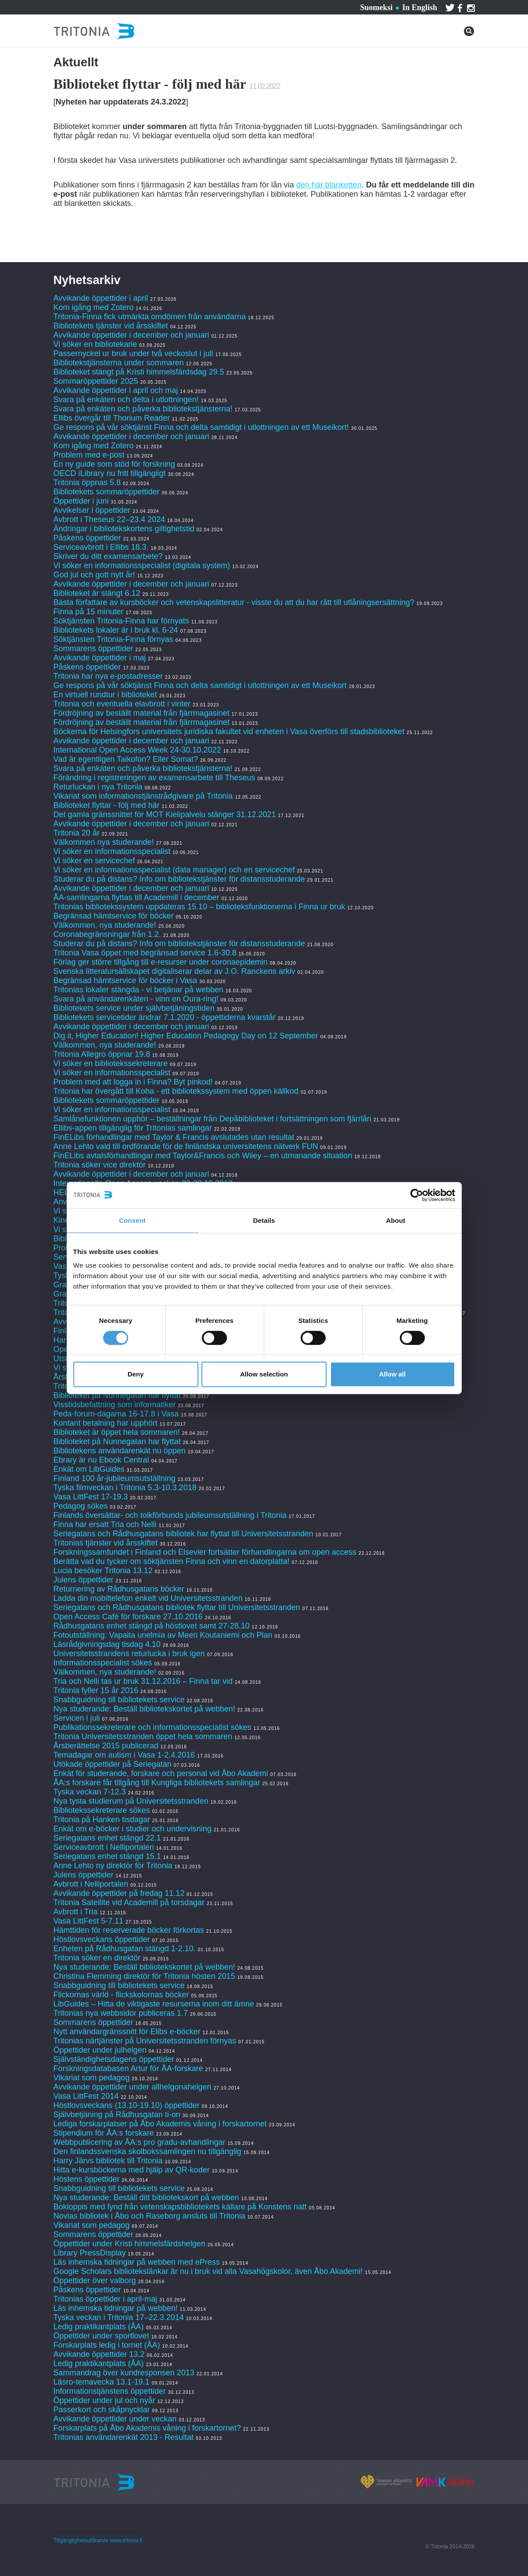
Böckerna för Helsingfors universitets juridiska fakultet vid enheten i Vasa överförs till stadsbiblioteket (229, 731)
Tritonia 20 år (77, 833)
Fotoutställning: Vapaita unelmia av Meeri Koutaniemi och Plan (163, 1635)
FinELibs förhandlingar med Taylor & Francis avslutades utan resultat (174, 1137)
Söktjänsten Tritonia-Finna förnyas (113, 639)
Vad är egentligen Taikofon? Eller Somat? (126, 759)
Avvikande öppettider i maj (100, 657)
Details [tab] (264, 1220)
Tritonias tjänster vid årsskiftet (106, 1542)
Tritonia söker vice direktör (100, 1164)
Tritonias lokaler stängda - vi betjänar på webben (139, 989)
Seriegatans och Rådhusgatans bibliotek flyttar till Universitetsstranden (177, 1607)
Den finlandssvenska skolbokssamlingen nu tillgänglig (147, 2151)
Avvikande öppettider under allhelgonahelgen (133, 2086)
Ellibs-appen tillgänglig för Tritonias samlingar (133, 1128)
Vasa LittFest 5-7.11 (89, 1921)
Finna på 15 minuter (89, 611)
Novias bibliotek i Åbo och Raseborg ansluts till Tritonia (149, 2216)
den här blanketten (329, 184)
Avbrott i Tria (76, 1911)
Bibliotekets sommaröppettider (107, 491)
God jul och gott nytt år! (94, 574)
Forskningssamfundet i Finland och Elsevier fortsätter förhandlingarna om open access (205, 1552)
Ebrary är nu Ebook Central (101, 1460)
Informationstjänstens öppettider (110, 2391)
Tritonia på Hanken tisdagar (102, 1819)
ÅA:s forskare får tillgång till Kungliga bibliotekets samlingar (157, 1782)
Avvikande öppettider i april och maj (116, 390)
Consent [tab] (132, 1220)
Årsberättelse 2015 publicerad (106, 1745)
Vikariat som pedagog (92, 2077)
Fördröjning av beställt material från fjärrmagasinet (142, 713)
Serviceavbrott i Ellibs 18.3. (101, 547)
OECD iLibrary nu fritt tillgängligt (110, 473)
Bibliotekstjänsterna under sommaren (119, 362)
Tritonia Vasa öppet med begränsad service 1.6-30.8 (145, 952)
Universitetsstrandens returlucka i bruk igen (129, 1653)
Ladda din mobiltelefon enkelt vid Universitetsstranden (148, 1598)
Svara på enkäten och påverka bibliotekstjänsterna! (143, 408)
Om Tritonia (222, 6)
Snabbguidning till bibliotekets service (119, 1699)
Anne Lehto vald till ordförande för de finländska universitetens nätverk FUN (186, 1146)
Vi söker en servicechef (94, 860)
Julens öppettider (84, 1579)
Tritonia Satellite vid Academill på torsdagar (129, 1902)
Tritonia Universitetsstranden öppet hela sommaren (143, 1736)
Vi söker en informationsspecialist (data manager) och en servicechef (174, 869)
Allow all (392, 1374)
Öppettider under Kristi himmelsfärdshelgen (129, 2243)
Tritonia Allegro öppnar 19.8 (102, 1054)
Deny (136, 1374)
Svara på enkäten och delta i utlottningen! (126, 399)
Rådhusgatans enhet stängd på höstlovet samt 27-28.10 (152, 1625)
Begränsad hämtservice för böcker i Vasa (126, 980)
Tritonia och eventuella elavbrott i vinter (122, 703)
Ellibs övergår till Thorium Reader (113, 418)
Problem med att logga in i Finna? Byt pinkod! (133, 1081)
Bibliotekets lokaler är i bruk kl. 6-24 (116, 630)
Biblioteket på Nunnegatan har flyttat (117, 1395)
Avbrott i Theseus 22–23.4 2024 (109, 519)
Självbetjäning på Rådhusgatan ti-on (117, 2114)
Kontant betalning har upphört (106, 1423)
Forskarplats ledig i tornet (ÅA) (107, 2345)
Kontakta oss (170, 6)
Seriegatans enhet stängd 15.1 (107, 1856)
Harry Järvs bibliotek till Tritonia (108, 2160)
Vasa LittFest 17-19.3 (91, 1496)
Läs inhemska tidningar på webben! (116, 2308)
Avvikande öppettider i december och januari (131, 335)
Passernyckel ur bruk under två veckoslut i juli (133, 353)
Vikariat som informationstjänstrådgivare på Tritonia (143, 796)
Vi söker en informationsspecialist (112, 851)
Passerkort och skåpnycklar (102, 2409)
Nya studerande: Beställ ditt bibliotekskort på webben (146, 2197)
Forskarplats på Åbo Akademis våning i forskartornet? (147, 2428)
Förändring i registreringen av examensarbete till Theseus (154, 777)
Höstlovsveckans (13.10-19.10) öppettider (127, 2105)
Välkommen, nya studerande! (105, 925)
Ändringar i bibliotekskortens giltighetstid (124, 528)
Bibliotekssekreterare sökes (102, 1810)
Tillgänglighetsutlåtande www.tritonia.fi (98, 2540)
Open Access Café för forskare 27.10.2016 (128, 1616)
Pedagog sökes (81, 1506)
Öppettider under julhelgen (100, 2050)
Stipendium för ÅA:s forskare (104, 2133)
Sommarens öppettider (95, 648)
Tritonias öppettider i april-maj (105, 2299)
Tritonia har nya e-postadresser (109, 676)
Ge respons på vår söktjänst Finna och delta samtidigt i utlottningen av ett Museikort (200, 685)
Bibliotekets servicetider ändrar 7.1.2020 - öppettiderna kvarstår (165, 1017)
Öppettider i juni (81, 501)
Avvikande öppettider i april (101, 298)
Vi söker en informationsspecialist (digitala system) (142, 565)
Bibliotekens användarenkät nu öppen (120, 1450)
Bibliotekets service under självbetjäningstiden (134, 1008)
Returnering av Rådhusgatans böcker (119, 1589)
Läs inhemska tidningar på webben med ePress (137, 2262)
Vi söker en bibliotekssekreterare (111, 1063)
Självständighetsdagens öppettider (114, 2059)
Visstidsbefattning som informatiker (115, 1404)
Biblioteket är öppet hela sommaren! (117, 1432)
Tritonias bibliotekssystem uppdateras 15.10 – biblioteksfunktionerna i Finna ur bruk (199, 906)
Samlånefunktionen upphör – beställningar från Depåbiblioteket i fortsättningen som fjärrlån (212, 1118)
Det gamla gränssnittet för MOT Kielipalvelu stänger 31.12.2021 (165, 814)
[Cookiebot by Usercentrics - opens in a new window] (416, 1195)
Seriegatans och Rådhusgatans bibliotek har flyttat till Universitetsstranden (183, 1533)
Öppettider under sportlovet (101, 2335)
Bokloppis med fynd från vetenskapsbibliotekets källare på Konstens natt (180, 2206)
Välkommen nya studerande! (104, 842)
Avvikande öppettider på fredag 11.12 (119, 1893)
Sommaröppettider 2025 (96, 381)
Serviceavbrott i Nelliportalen (104, 1847)
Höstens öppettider (87, 2179)
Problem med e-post (89, 454)
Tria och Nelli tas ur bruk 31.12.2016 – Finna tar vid (143, 1681)
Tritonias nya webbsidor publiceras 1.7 (121, 2013)
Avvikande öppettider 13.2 (99, 2354)
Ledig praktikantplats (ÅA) (99, 2326)
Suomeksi (376, 7)
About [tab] (396, 1220)
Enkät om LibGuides (89, 1469)
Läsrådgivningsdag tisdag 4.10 (107, 1644)
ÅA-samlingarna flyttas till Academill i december (136, 897)
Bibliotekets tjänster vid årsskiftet (111, 325)
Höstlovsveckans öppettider (102, 1939)
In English (419, 7)
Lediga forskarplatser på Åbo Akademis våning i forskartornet (160, 2123)
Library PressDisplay (90, 2252)
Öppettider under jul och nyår (104, 2400)
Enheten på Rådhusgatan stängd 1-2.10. (125, 1948)
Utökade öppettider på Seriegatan (113, 1764)
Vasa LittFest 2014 (86, 2096)
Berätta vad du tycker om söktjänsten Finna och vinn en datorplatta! (172, 1561)
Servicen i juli (77, 1718)
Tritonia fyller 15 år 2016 (96, 1690)
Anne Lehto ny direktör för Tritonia (113, 1865)
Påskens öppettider (87, 537)
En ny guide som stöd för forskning (114, 464)
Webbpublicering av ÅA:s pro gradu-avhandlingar (140, 2142)
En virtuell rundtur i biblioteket (105, 694)
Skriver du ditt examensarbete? (108, 556)
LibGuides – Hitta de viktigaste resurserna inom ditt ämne (154, 2004)
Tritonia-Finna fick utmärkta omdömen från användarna (150, 316)
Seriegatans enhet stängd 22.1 (107, 1838)
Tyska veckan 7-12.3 (90, 1791)
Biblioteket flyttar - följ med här (107, 805)
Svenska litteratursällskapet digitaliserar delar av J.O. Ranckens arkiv (174, 971)
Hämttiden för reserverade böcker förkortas (129, 1930)
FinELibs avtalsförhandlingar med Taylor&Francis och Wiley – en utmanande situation (203, 1155)
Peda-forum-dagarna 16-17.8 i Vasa (116, 1413)
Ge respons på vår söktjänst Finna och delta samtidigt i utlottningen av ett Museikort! (201, 427)
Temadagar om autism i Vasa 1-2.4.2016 (124, 1755)
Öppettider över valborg (95, 2280)
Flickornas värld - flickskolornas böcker (121, 1994)
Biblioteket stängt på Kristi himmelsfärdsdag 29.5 (139, 371)
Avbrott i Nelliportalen (91, 1884)
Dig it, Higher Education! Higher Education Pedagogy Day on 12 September (186, 1035)
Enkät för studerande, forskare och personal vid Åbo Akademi (161, 1773)
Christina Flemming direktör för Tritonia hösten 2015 (144, 1976)
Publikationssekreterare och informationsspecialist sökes (152, 1727)
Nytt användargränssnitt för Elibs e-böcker (128, 2031)
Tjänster (121, 6)
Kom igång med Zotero (94, 307)
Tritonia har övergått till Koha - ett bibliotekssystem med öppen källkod (176, 1091)
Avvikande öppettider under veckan (115, 2418)
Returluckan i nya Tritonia (98, 786)
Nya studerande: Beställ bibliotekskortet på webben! (144, 1708)
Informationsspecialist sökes (103, 1662)
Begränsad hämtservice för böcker (114, 916)
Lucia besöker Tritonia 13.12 (103, 1570)
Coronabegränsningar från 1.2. (107, 934)
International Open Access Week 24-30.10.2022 (137, 750)
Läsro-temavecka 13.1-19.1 (102, 2382)
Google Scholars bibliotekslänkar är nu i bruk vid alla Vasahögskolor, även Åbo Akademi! (208, 2271)
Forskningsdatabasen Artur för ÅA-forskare (128, 2068)
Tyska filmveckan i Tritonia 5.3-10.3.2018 (125, 1487)
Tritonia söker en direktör (97, 1957)
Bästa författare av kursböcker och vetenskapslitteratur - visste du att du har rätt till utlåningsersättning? (234, 602)
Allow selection (264, 1374)
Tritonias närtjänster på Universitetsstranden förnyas (145, 2040)
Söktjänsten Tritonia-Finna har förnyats (121, 620)
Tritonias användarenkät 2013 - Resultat (124, 2437)
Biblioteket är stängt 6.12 (97, 593)
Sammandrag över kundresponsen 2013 (125, 2372)
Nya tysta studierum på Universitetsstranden (131, 1801)
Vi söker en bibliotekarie (95, 344)
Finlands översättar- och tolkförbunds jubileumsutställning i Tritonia (170, 1515)
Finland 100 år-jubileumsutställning (115, 1478)
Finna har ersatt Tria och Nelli (105, 1524)
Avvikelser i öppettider (92, 510)
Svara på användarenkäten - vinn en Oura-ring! (136, 998)
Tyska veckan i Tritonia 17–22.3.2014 (119, 2317)
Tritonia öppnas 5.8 (87, 482)
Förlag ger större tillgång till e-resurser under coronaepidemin (161, 962)
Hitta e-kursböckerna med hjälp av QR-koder (132, 2169)
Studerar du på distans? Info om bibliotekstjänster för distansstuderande (179, 879)
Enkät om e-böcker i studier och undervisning (133, 1828)
